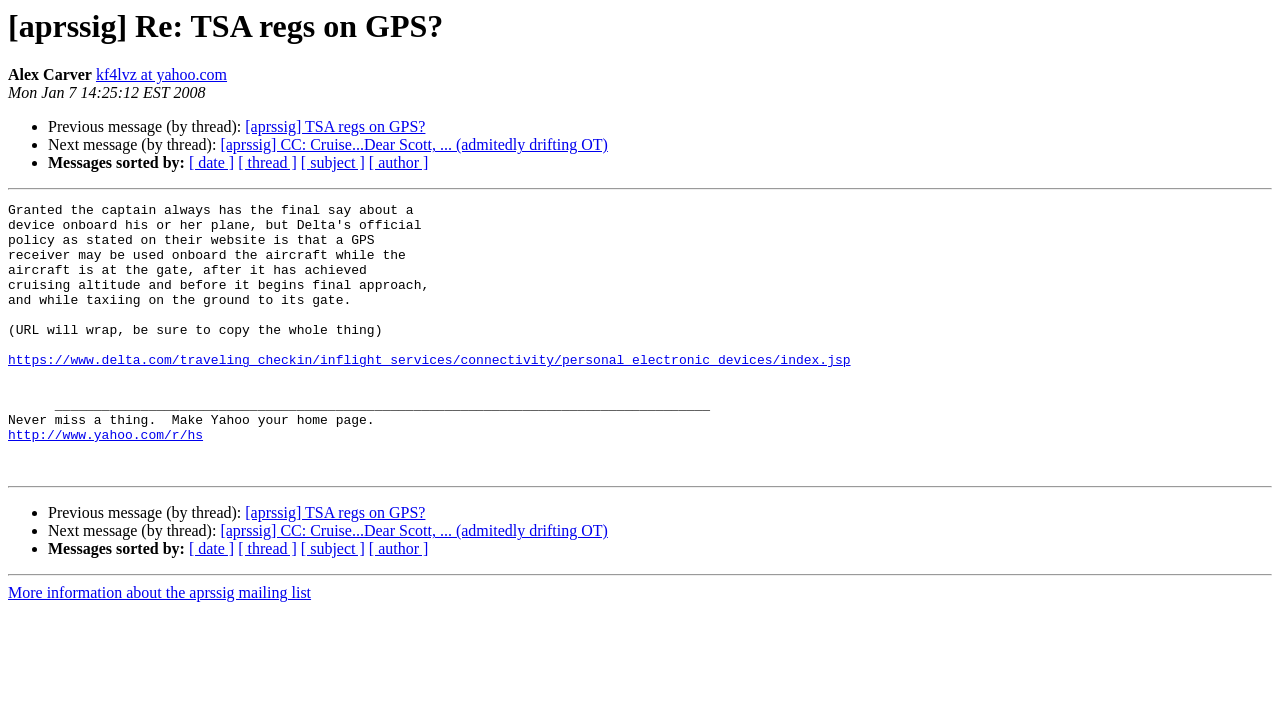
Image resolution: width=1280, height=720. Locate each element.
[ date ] (211, 162)
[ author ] (399, 162)
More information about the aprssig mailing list (159, 646)
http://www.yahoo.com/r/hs (105, 482)
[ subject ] (333, 162)
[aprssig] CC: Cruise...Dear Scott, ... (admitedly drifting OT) (413, 144)
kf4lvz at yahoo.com (161, 74)
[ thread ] (267, 162)
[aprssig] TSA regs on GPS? (335, 126)
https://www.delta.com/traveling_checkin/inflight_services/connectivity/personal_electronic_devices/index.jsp (429, 392)
